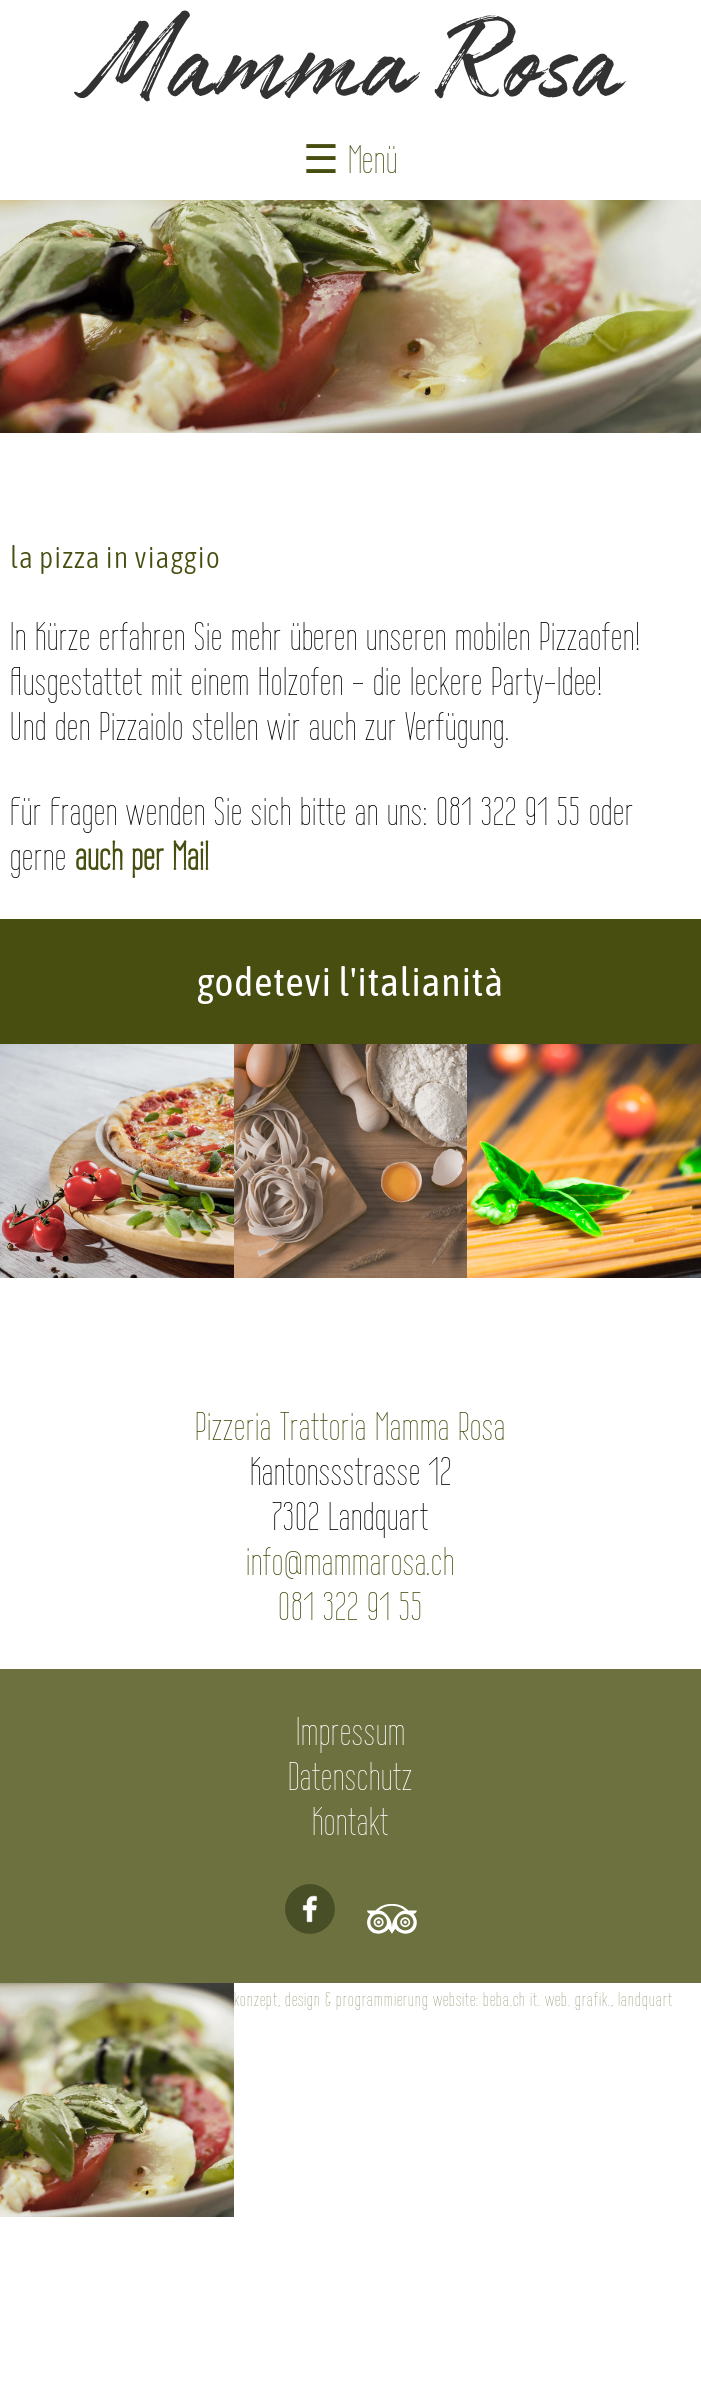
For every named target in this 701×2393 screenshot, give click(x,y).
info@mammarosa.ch (350, 1561)
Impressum (351, 1731)
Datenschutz (350, 1776)
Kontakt (350, 1821)
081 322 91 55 (350, 1606)
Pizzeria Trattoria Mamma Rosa (350, 1426)
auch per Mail (142, 856)
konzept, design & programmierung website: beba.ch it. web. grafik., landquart (453, 1999)
